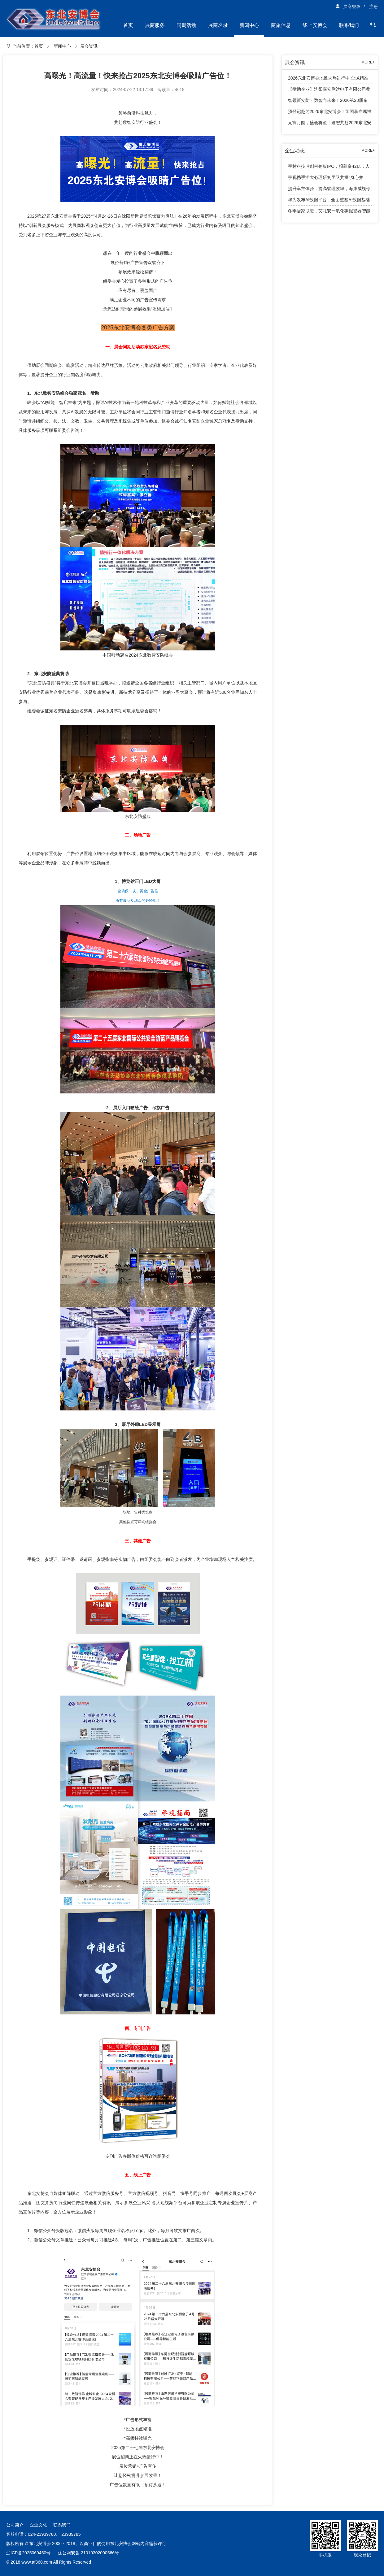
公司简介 (15, 2524)
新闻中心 (249, 25)
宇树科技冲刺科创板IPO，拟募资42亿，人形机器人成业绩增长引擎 (329, 168)
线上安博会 (315, 25)
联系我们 (349, 25)
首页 (128, 25)
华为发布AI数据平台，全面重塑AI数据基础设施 (329, 201)
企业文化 (38, 2524)
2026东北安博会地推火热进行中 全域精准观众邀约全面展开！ (328, 80)
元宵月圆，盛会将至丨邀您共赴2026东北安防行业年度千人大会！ (329, 124)
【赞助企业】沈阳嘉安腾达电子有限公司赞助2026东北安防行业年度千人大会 (329, 91)
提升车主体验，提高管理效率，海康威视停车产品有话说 (329, 190)
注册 (373, 6)
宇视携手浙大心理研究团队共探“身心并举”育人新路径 (325, 179)
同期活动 (186, 25)
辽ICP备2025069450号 (28, 2552)
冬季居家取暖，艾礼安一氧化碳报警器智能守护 (329, 212)
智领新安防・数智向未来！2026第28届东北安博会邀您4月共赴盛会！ (328, 102)
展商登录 (347, 6)
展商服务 (155, 25)
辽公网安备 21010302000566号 (88, 2552)
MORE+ (368, 62)
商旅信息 (281, 25)
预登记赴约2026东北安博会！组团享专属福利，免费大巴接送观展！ (329, 113)
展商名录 (218, 25)
